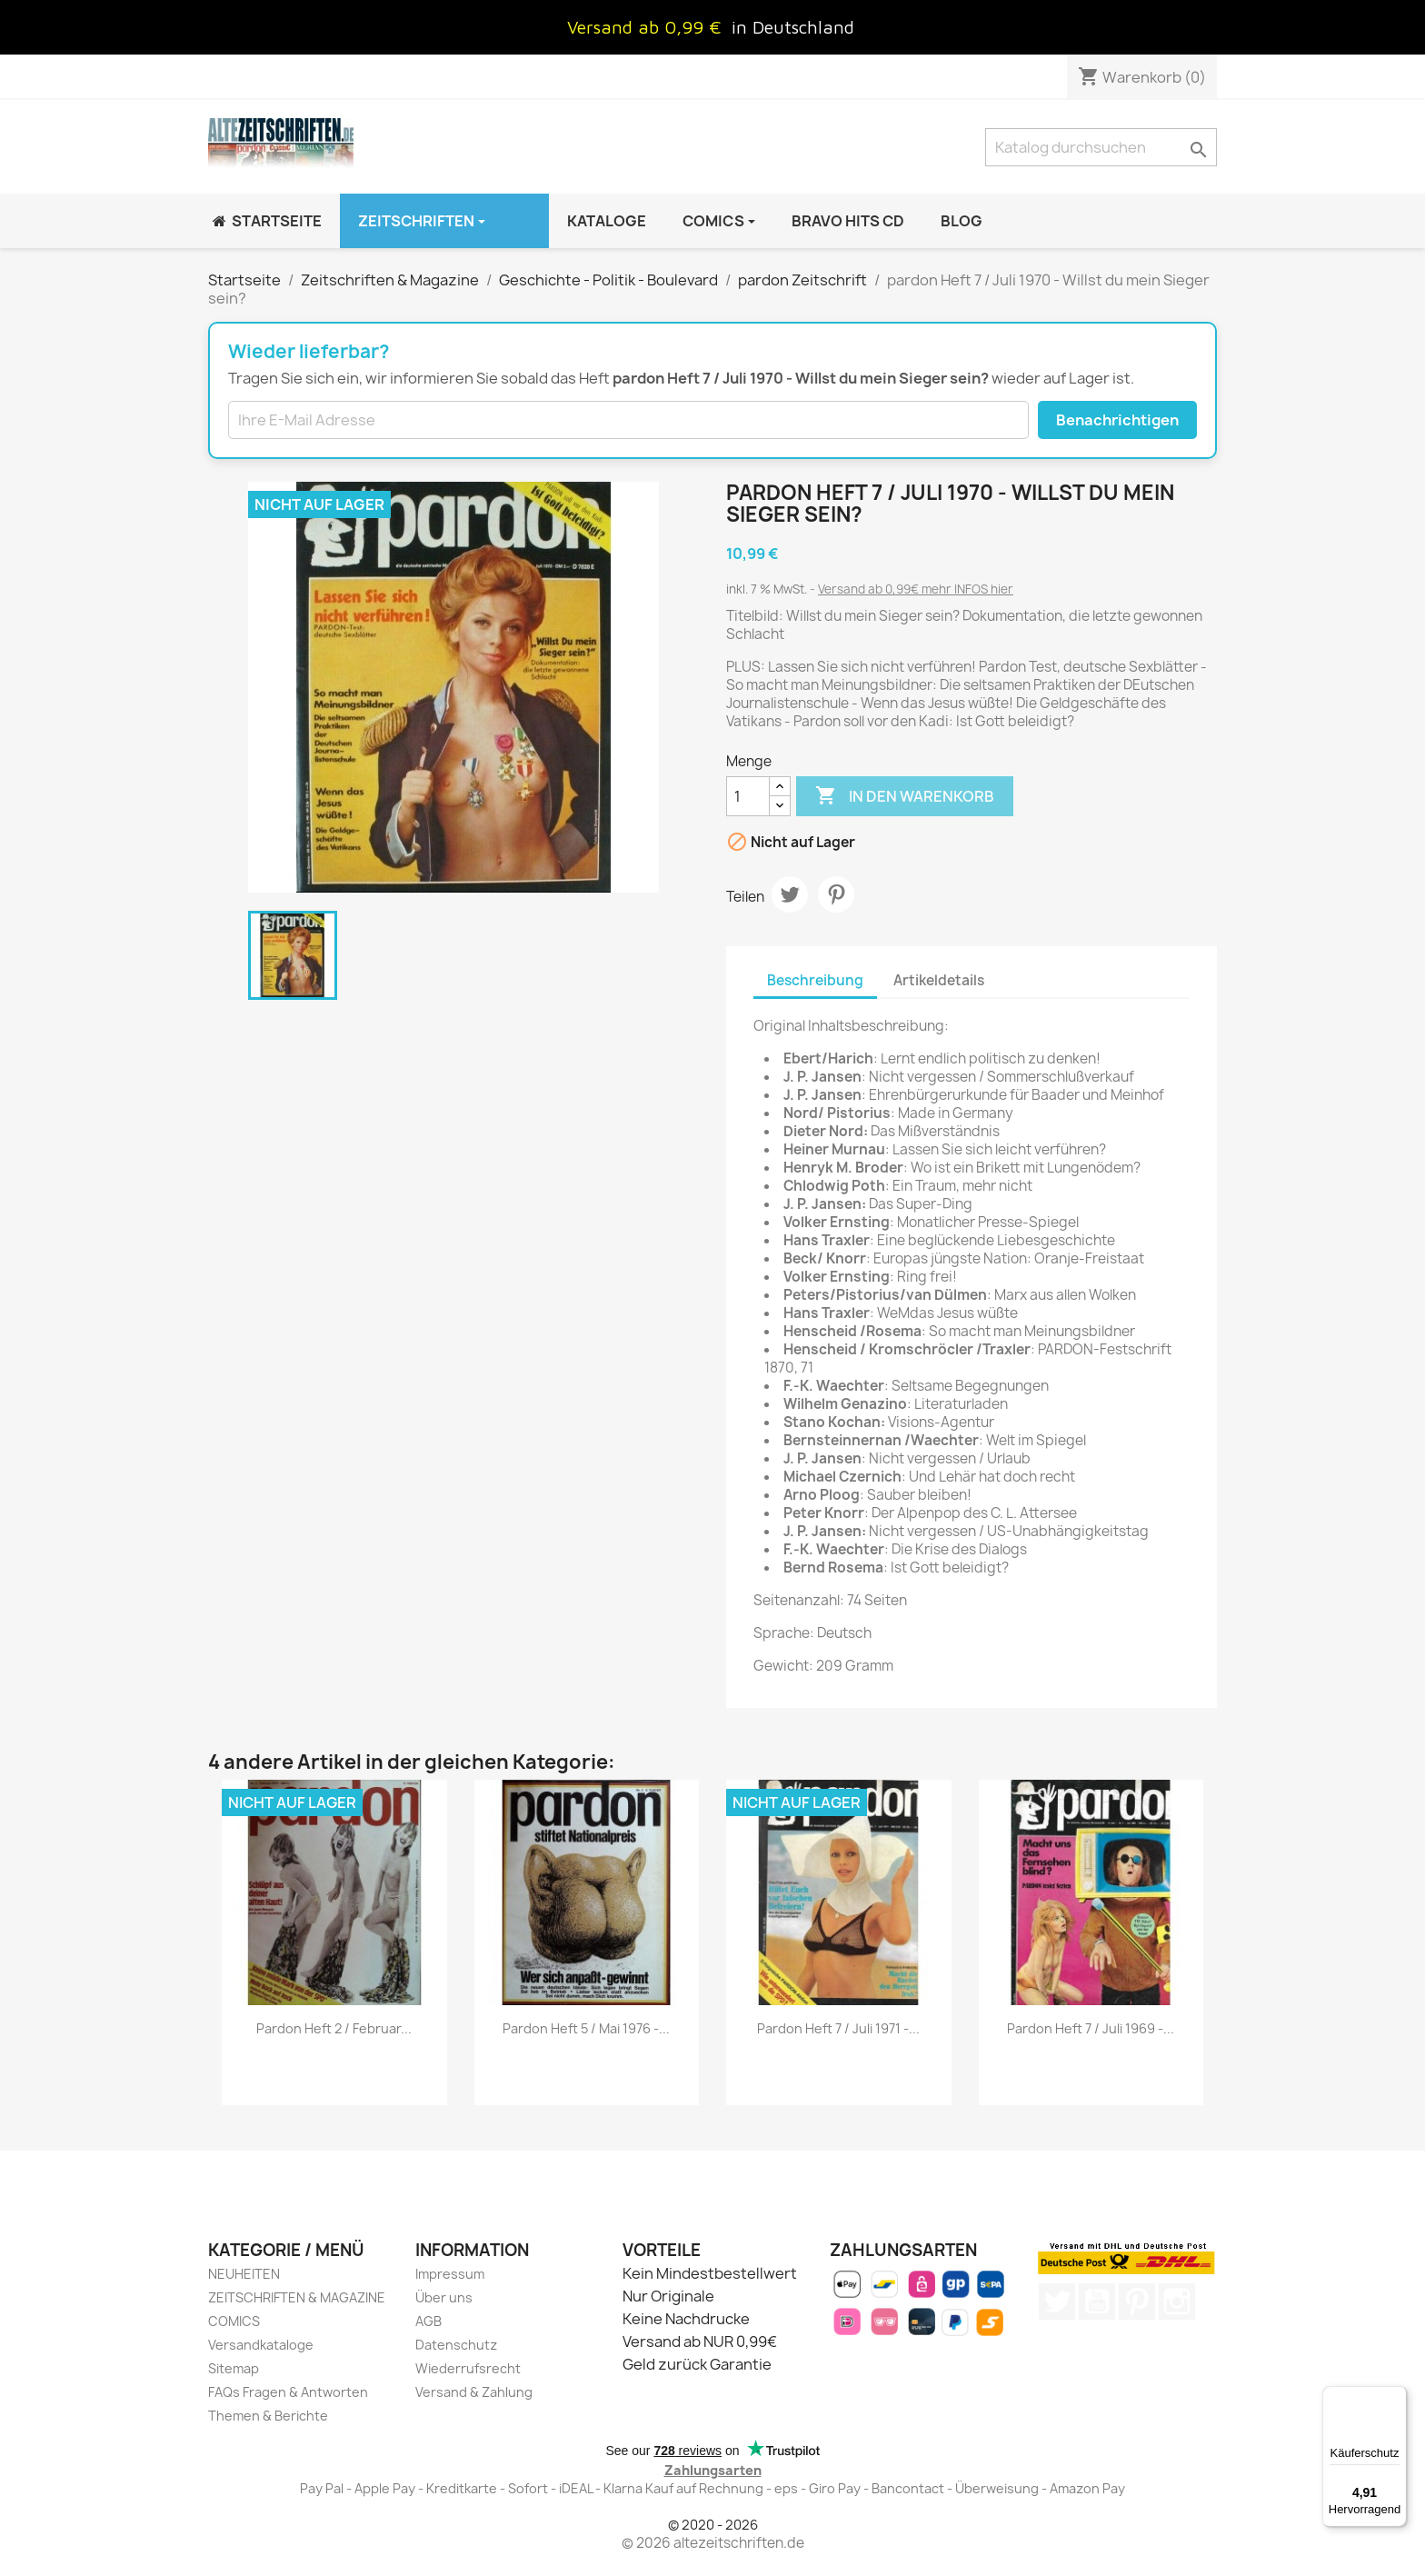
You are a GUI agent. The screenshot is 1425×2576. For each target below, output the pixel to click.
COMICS (234, 2321)
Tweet (790, 894)
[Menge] (748, 796)
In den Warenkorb (904, 796)
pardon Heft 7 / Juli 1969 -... (1090, 2028)
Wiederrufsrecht (468, 2368)
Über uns (444, 2297)
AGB (428, 2321)
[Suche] (1101, 147)
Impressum (449, 2273)
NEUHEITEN (244, 2273)
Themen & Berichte (268, 2415)
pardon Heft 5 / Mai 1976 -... (586, 2028)
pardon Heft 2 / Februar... (334, 2028)
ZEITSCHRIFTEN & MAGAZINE (296, 2297)
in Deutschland (793, 26)
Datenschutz (456, 2344)
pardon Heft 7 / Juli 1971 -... (838, 2028)
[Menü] (1396, 2397)
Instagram (1177, 2301)
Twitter (1057, 2301)
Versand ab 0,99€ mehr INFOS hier (915, 589)
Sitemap (233, 2368)
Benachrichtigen (1117, 420)
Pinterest (836, 894)
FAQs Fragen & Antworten (288, 2392)
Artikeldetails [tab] (938, 980)
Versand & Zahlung (474, 2392)
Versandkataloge (261, 2344)
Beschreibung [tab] (815, 980)
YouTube (1097, 2301)
